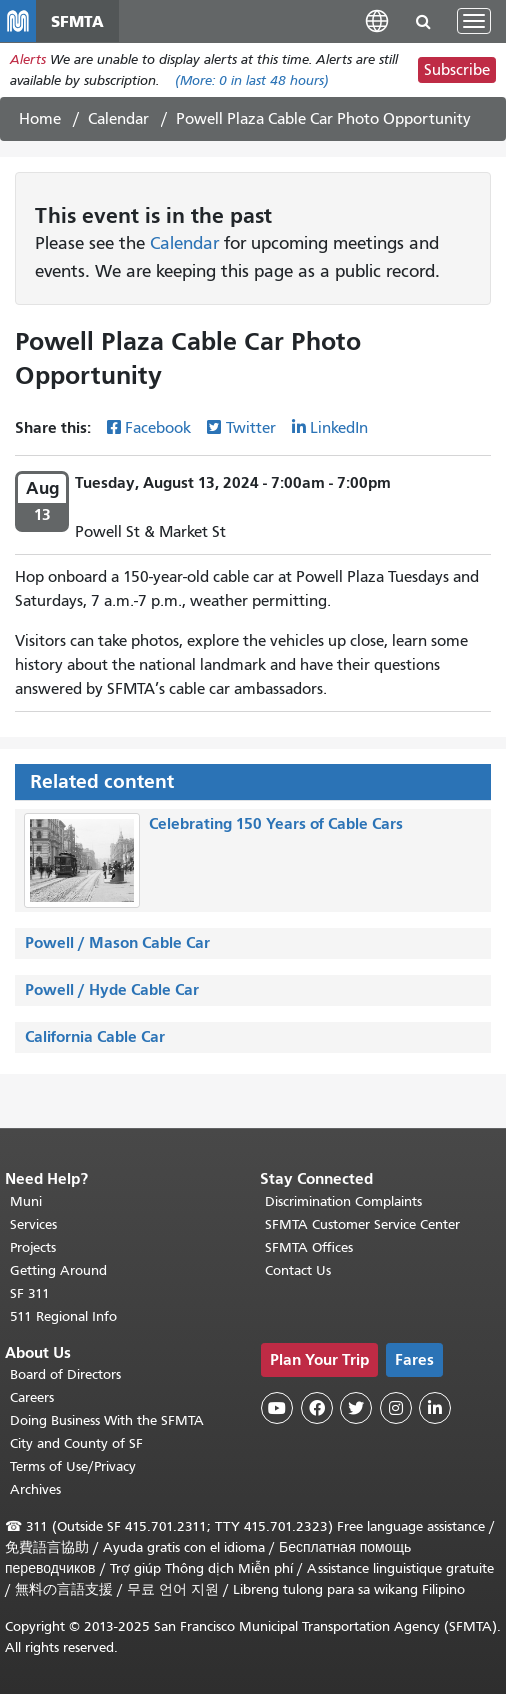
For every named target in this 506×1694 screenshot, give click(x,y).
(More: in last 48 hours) (252, 80)
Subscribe (457, 70)
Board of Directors (65, 1374)
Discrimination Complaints (343, 1201)
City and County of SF (76, 1443)
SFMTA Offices (309, 1247)
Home (40, 119)
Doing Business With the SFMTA (107, 1420)
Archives (35, 1489)
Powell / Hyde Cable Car (112, 989)
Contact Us (298, 1270)
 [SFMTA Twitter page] (356, 1408)
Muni (26, 1201)
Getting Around (58, 1270)
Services (33, 1224)
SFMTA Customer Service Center (362, 1224)
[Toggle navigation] (474, 21)
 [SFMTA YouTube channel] (277, 1408)
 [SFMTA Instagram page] (396, 1408)
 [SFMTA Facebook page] (317, 1408)
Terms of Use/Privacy (73, 1466)
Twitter (251, 428)
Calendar (118, 119)
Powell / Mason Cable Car (117, 942)
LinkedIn (339, 428)
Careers (32, 1397)
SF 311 (30, 1293)
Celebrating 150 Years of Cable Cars (276, 823)
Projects (33, 1247)
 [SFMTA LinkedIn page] (435, 1408)
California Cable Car (95, 1036)
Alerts (28, 59)
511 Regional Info (63, 1316)
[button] (377, 20)
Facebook (158, 428)
